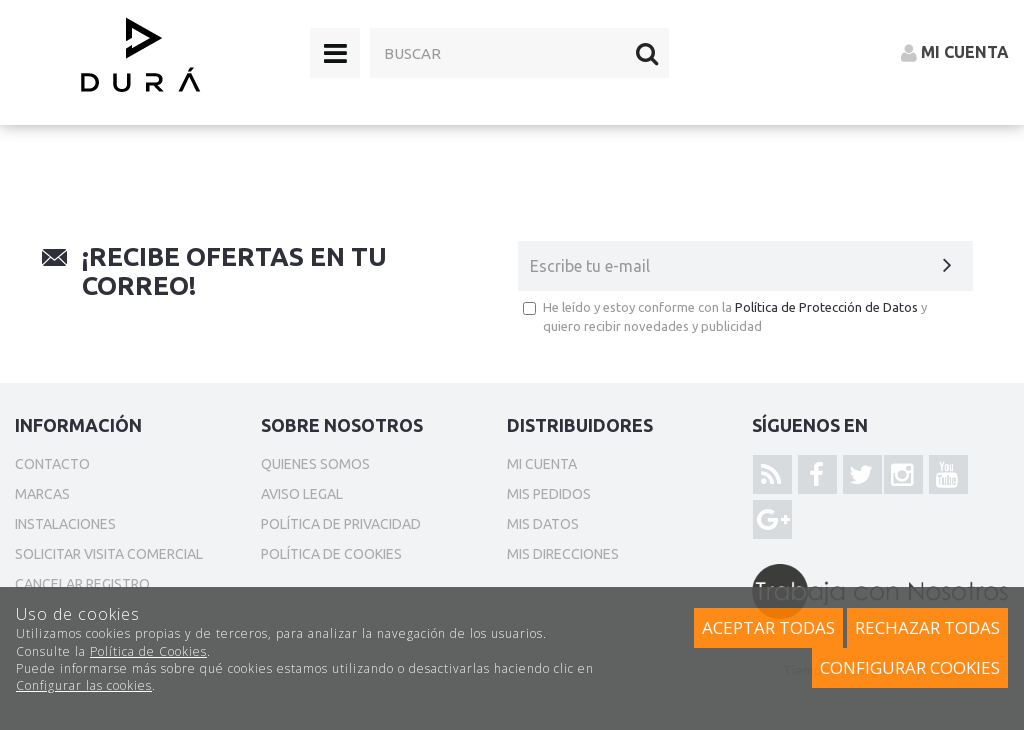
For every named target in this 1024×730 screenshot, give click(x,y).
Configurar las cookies (84, 685)
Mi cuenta (542, 464)
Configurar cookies (910, 667)
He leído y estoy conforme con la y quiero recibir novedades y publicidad (725, 316)
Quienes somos (315, 464)
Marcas (42, 494)
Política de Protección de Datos (826, 307)
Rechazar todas (927, 627)
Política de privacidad (341, 524)
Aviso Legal (302, 494)
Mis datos (543, 524)
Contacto (52, 464)
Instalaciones (65, 524)
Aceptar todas (768, 627)
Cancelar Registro (82, 584)
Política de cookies (331, 554)
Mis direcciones (563, 554)
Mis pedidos (549, 494)
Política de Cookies (148, 651)
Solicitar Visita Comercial (109, 554)
